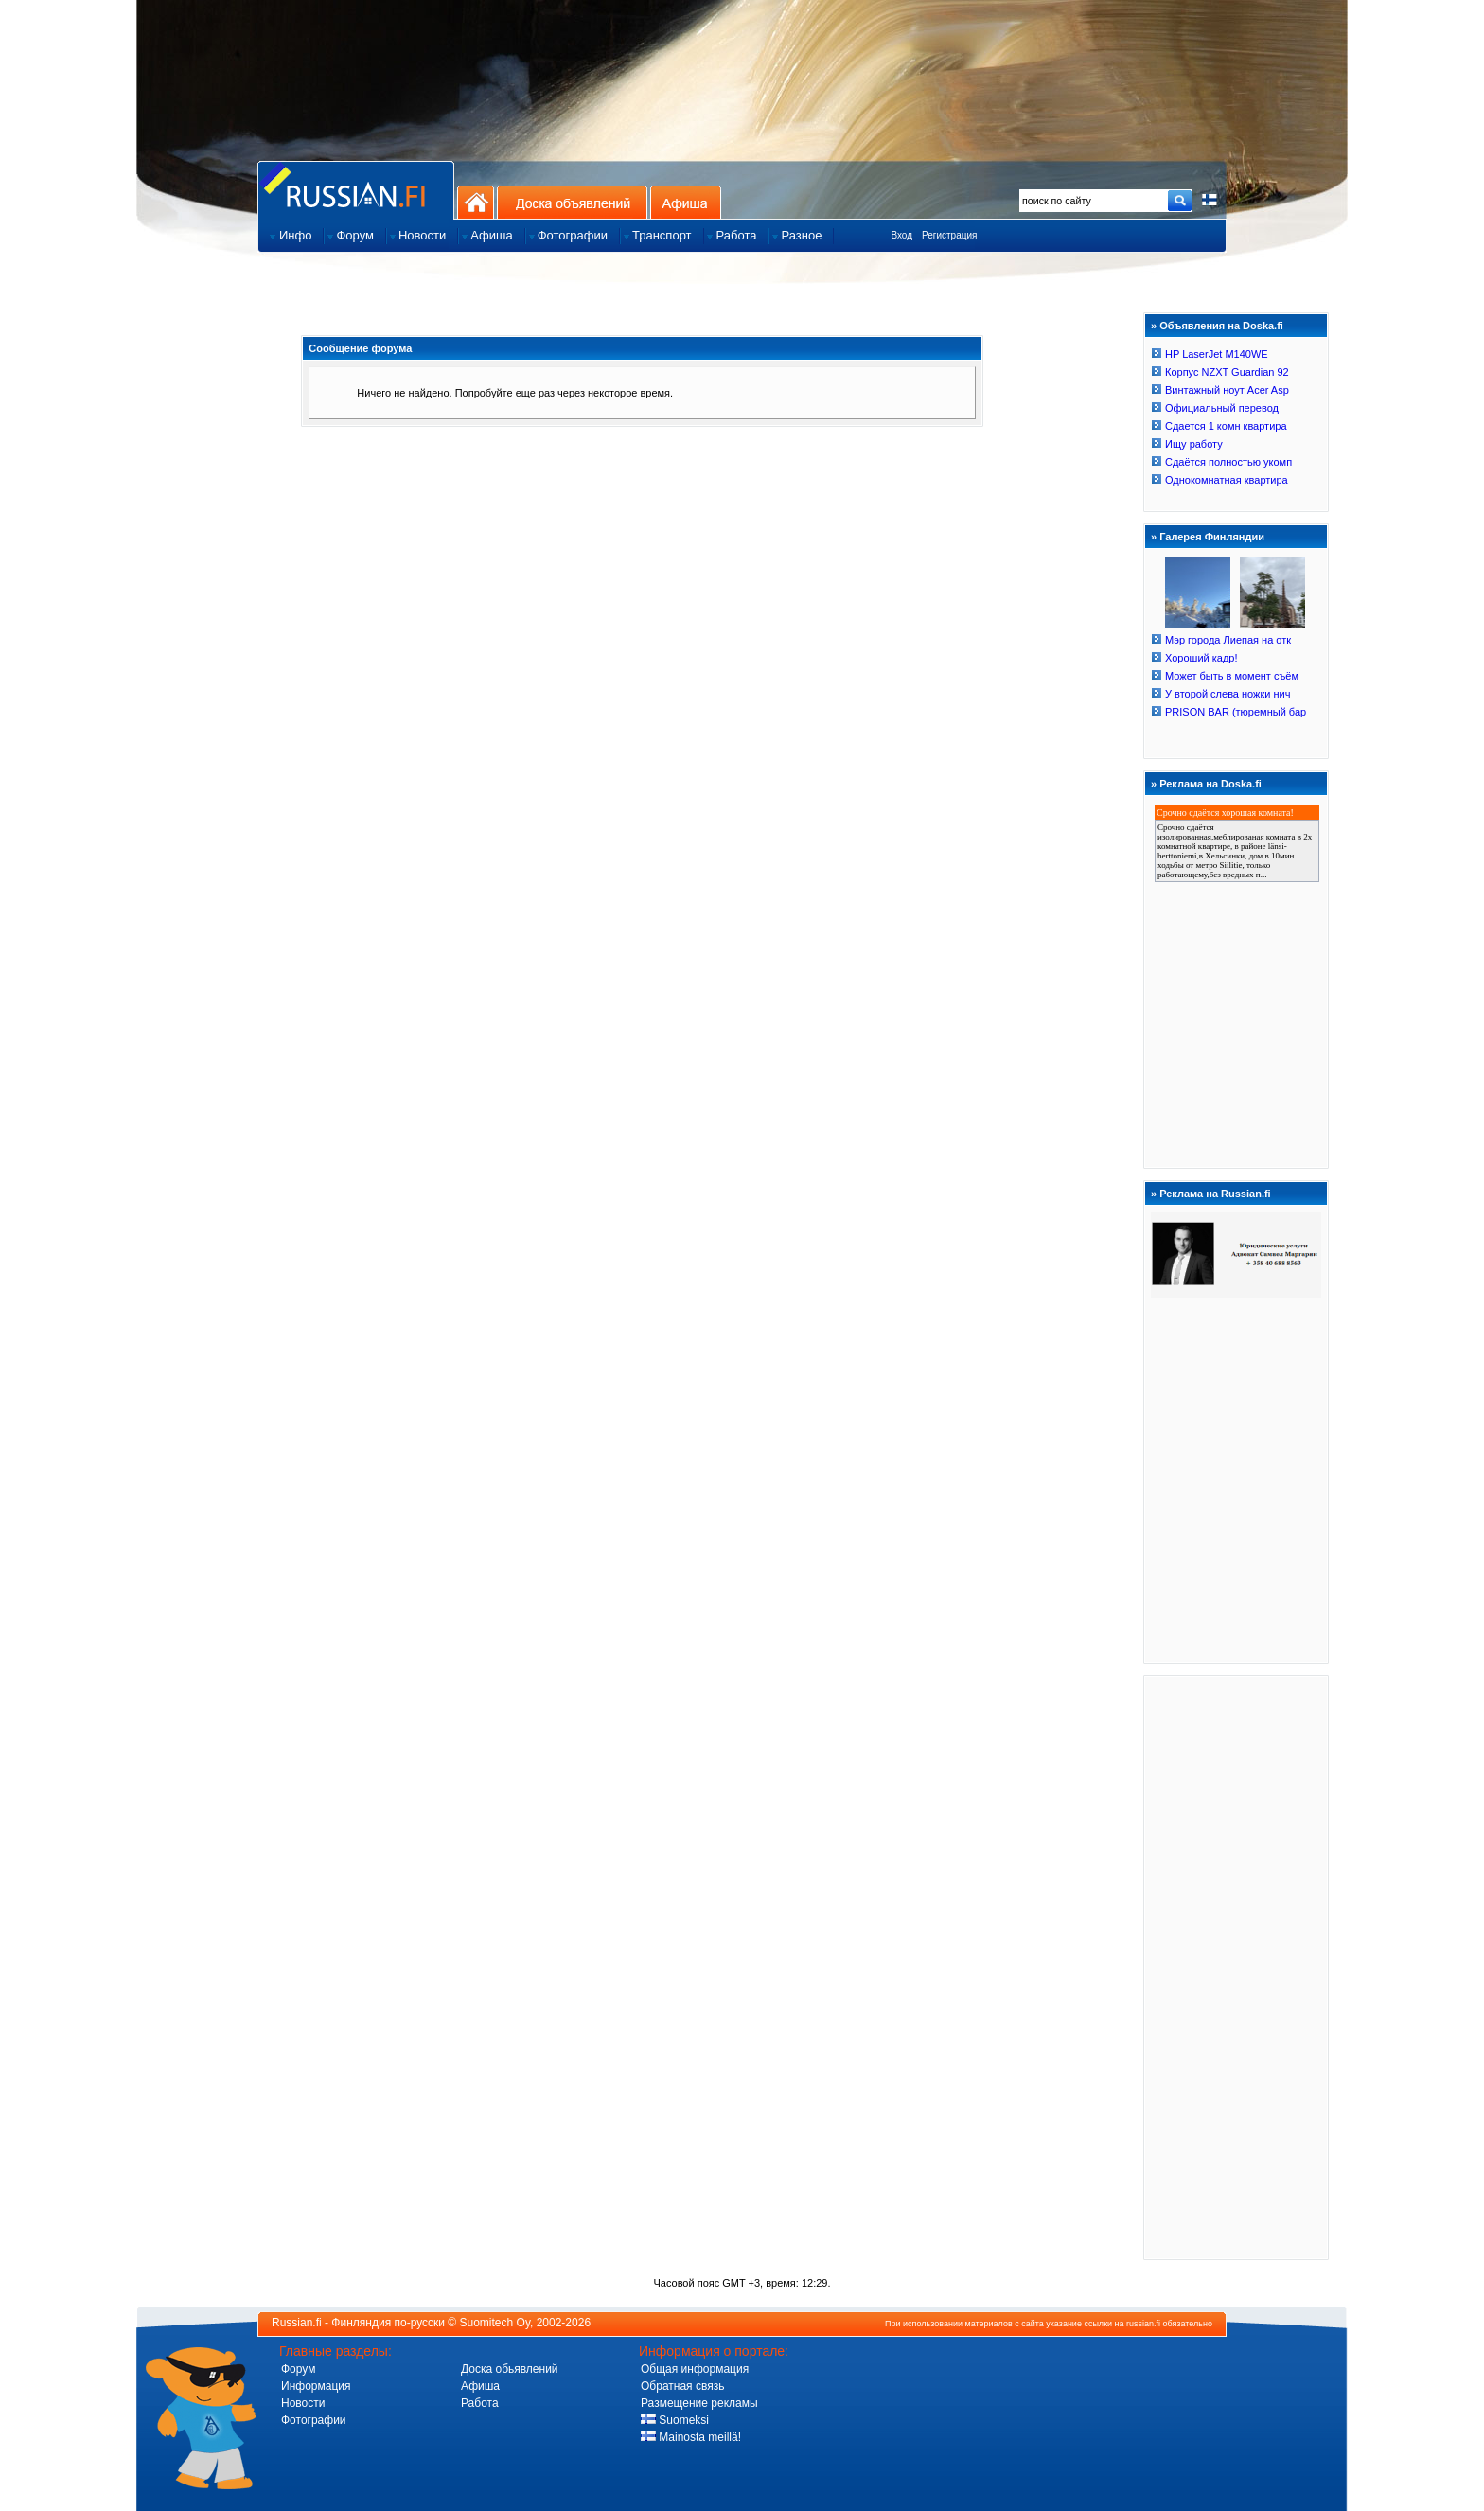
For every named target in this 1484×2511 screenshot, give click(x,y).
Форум (298, 2369)
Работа (480, 2403)
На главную (475, 202)
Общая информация (695, 2369)
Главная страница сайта (355, 190)
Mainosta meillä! (691, 2437)
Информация (315, 2386)
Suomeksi (675, 2420)
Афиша (685, 202)
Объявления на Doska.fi (1221, 325)
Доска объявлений (572, 202)
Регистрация (949, 235)
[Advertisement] (1236, 1967)
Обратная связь (682, 2386)
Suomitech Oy (495, 2322)
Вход (901, 235)
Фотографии (313, 2420)
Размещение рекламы (699, 2403)
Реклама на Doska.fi (1210, 783)
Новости (303, 2403)
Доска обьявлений (509, 2369)
